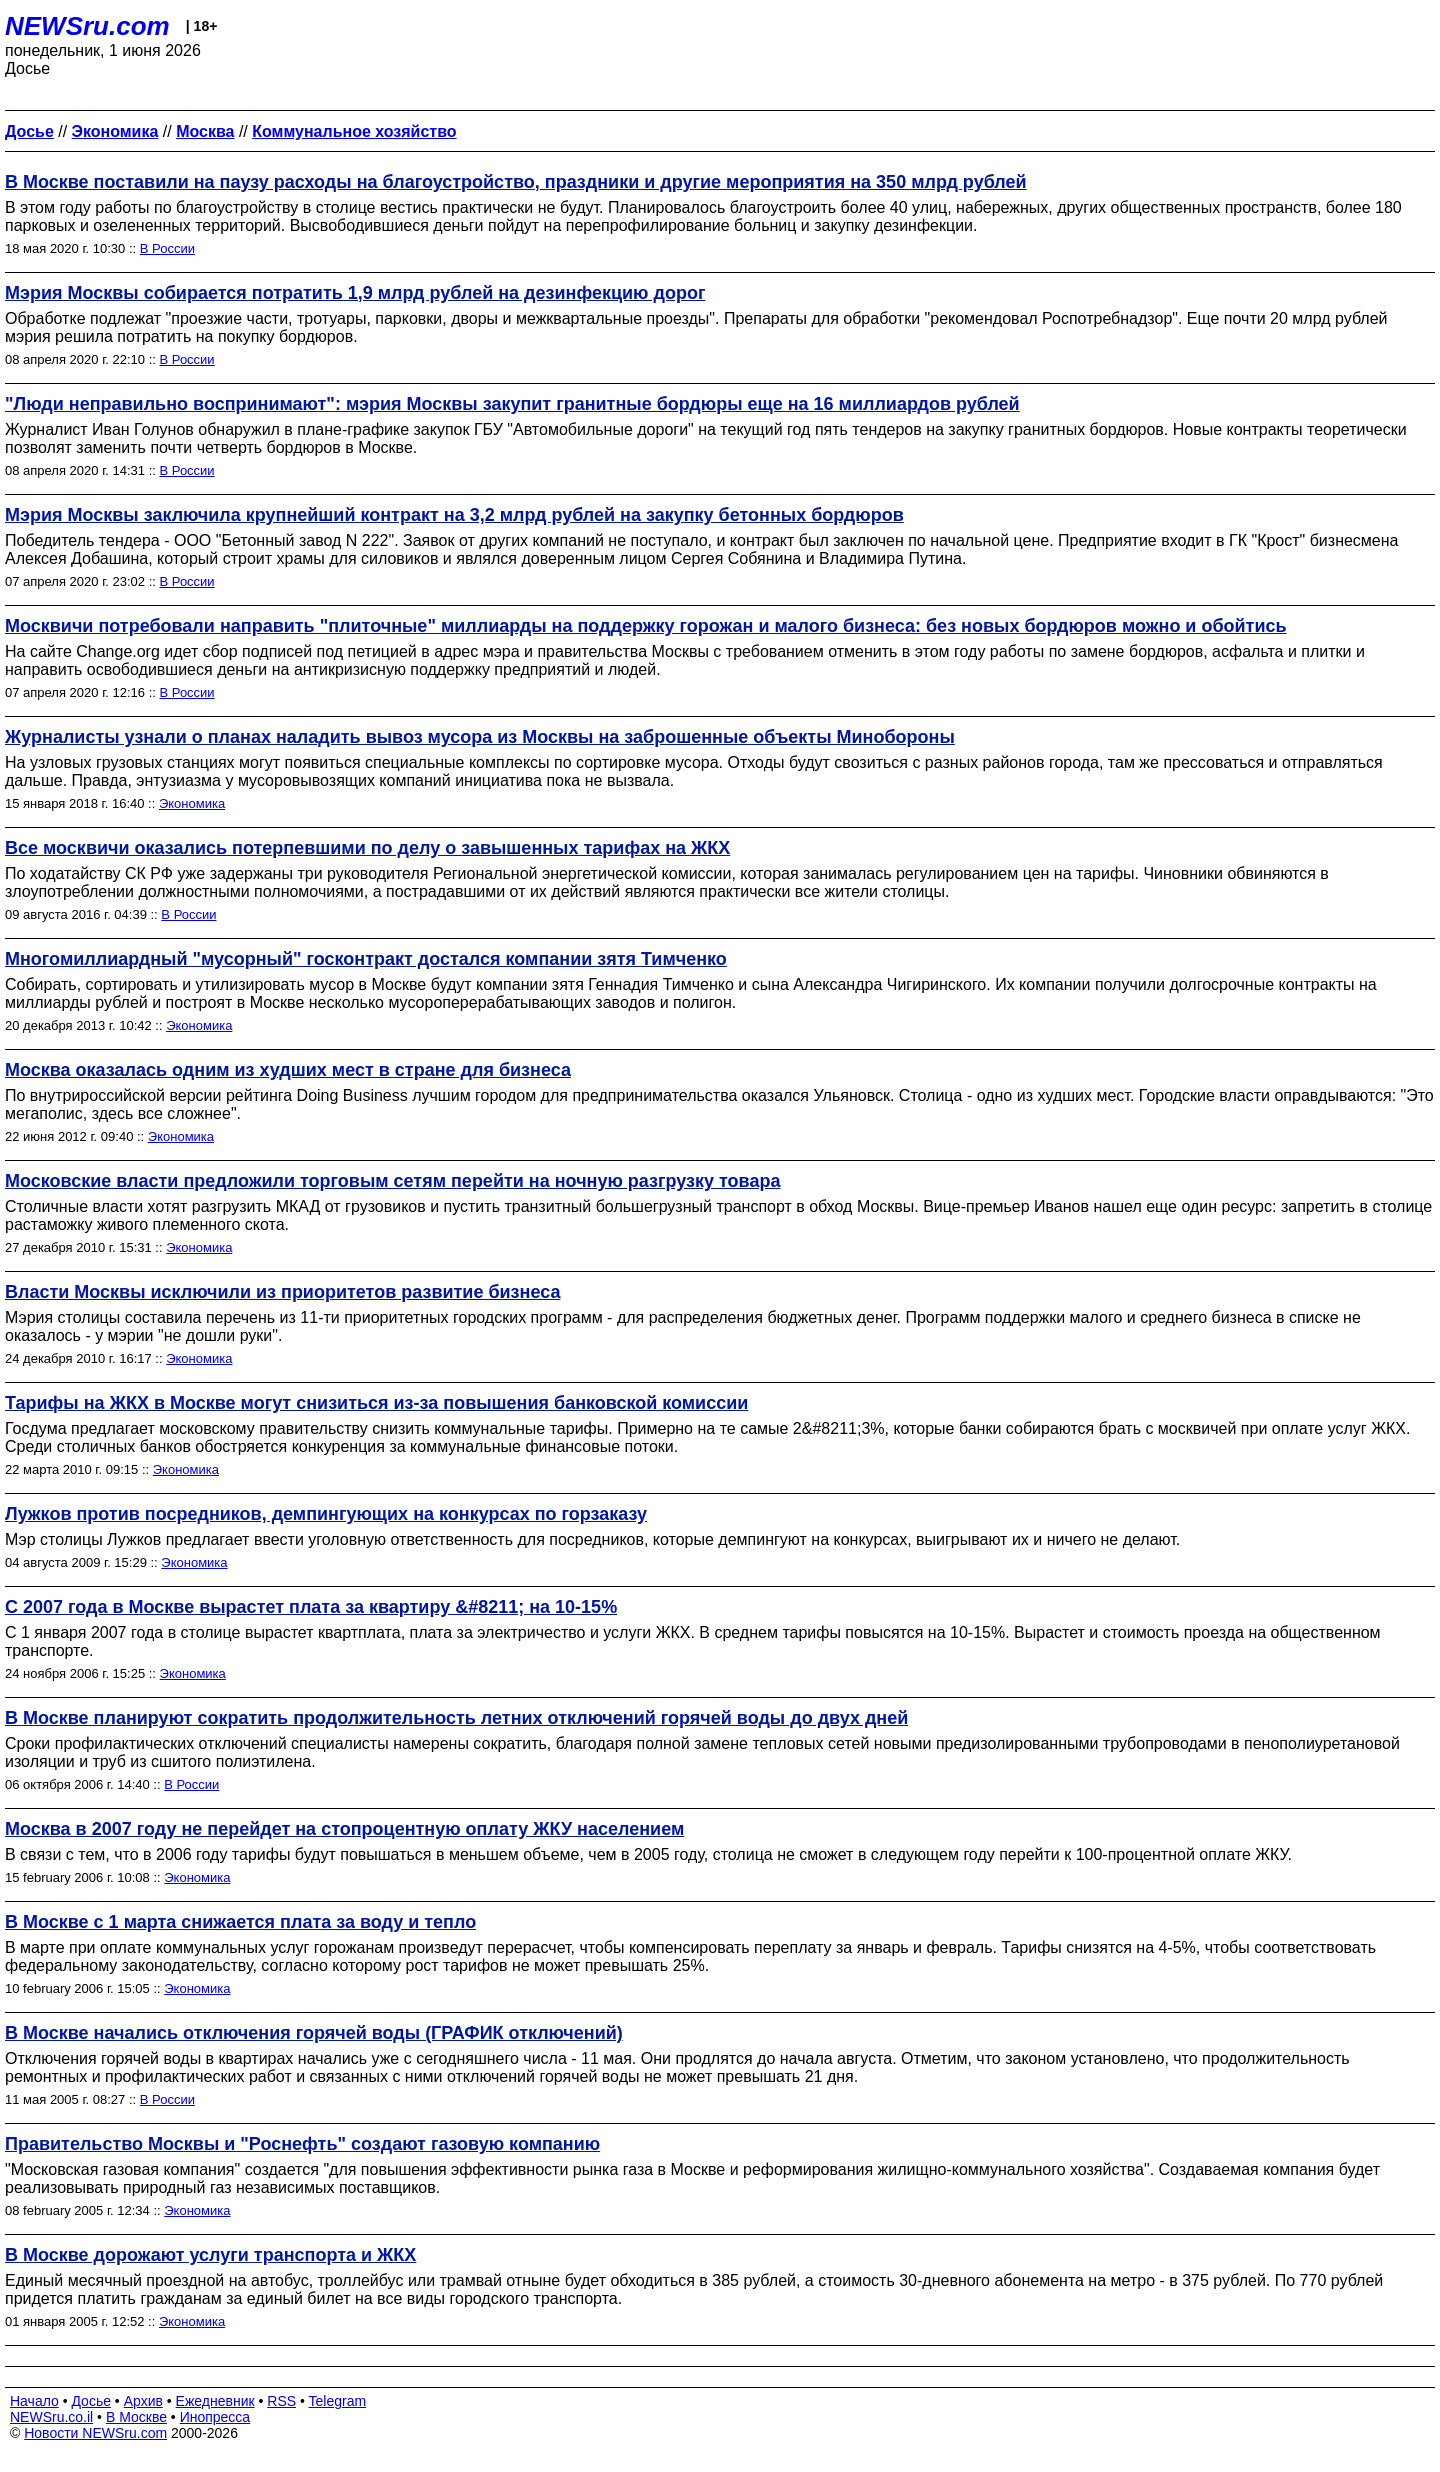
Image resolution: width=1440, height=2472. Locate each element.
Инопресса (215, 2417)
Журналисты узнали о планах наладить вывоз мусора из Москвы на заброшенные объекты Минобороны (480, 737)
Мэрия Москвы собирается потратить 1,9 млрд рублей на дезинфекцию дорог (355, 293)
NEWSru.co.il (51, 2417)
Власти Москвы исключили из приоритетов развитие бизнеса (282, 1292)
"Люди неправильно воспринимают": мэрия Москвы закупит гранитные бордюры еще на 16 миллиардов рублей (512, 404)
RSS (281, 2401)
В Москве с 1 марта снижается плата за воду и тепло (240, 1922)
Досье (91, 2401)
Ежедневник (215, 2401)
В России (167, 248)
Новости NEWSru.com (95, 2433)
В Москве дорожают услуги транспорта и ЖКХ (210, 2255)
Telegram (338, 2401)
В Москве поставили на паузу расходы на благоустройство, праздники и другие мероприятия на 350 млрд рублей (516, 182)
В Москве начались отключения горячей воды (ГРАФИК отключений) (314, 2033)
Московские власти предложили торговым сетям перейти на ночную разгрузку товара (392, 1181)
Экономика (192, 803)
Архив (143, 2401)
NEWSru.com (87, 26)
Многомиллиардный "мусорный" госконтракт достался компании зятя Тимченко (366, 959)
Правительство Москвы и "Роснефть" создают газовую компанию (302, 2144)
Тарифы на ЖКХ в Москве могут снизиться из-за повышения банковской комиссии (376, 1403)
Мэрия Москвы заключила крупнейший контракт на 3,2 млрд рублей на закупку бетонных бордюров (454, 515)
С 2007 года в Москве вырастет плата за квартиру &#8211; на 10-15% (311, 1607)
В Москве (136, 2417)
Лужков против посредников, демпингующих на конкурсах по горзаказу (326, 1514)
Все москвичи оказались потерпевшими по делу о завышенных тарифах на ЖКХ (367, 848)
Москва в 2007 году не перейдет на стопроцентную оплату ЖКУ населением (344, 1829)
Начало (34, 2401)
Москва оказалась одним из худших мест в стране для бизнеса (288, 1070)
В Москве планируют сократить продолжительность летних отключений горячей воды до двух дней (456, 1718)
